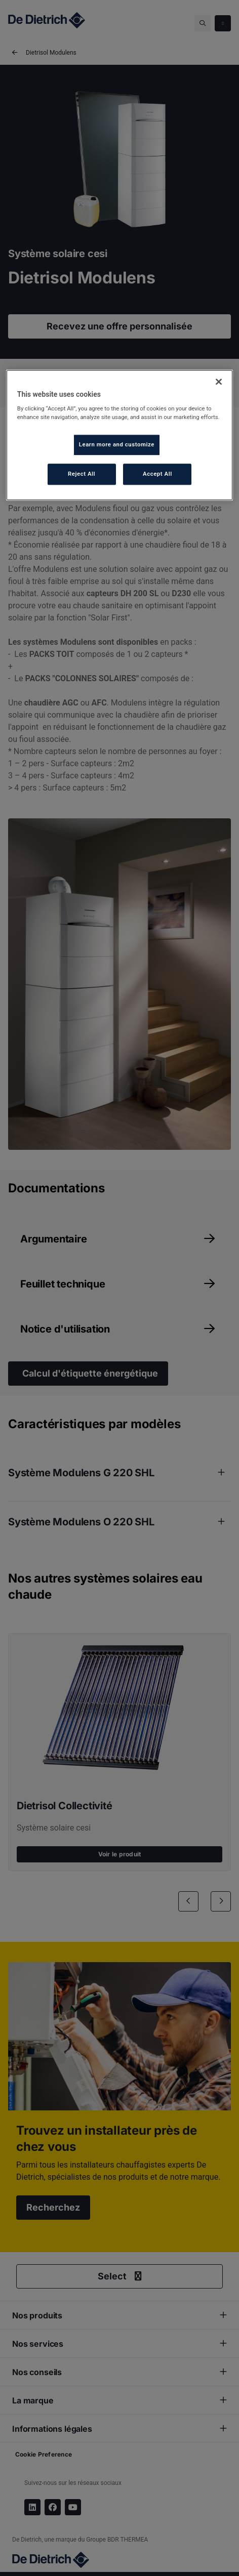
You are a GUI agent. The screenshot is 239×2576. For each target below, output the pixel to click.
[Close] (219, 381)
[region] (119, 435)
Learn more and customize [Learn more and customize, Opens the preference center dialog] (116, 444)
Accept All (157, 473)
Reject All (81, 473)
